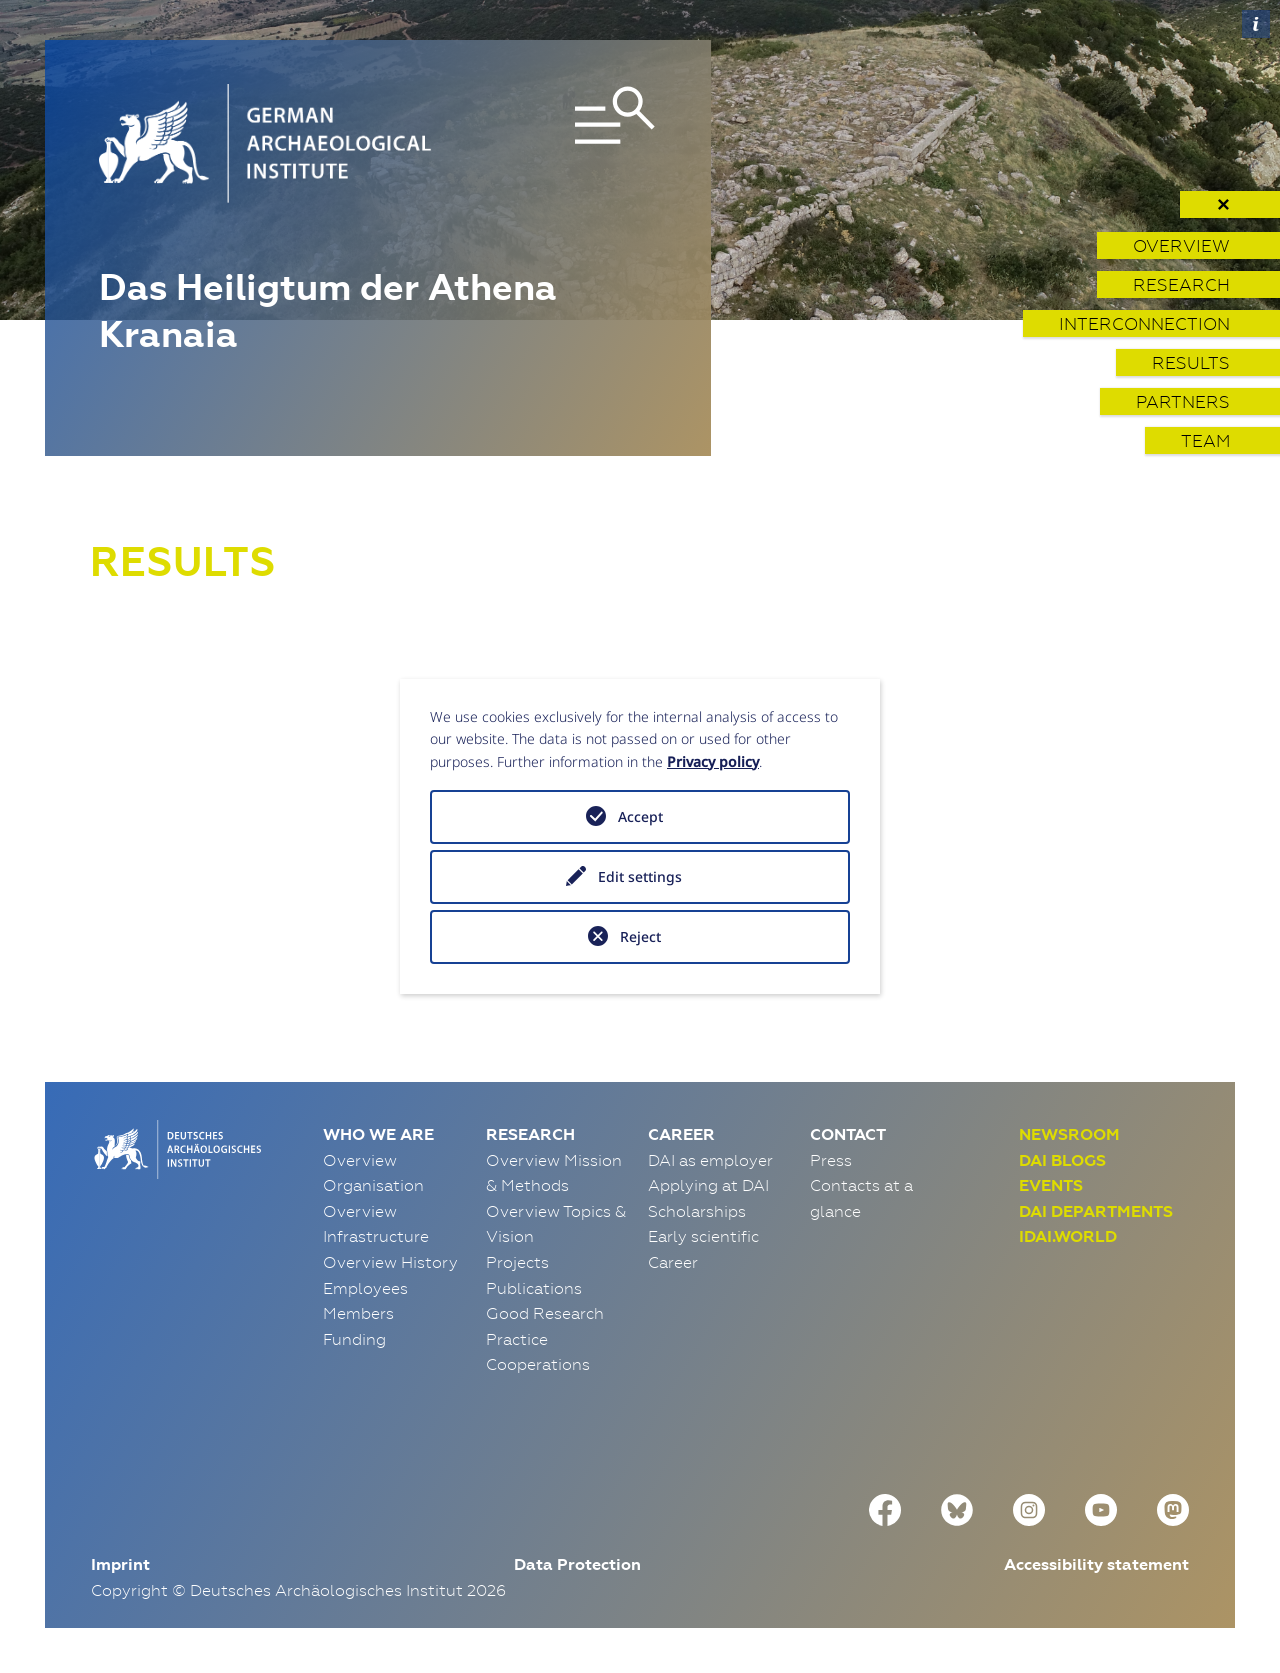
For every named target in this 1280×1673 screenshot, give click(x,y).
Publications (534, 1288)
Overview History (390, 1262)
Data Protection (577, 1564)
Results (1191, 362)
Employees (365, 1288)
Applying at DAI (708, 1185)
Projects (517, 1262)
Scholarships (697, 1211)
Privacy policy (713, 761)
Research (1181, 284)
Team (1205, 440)
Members (358, 1313)
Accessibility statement (1096, 1564)
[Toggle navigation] (569, 143)
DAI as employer (710, 1160)
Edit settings (640, 876)
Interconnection (1144, 323)
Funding (354, 1339)
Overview (1181, 245)
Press (831, 1160)
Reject (640, 936)
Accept (640, 816)
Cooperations (538, 1364)
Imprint (120, 1564)
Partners (1183, 401)
